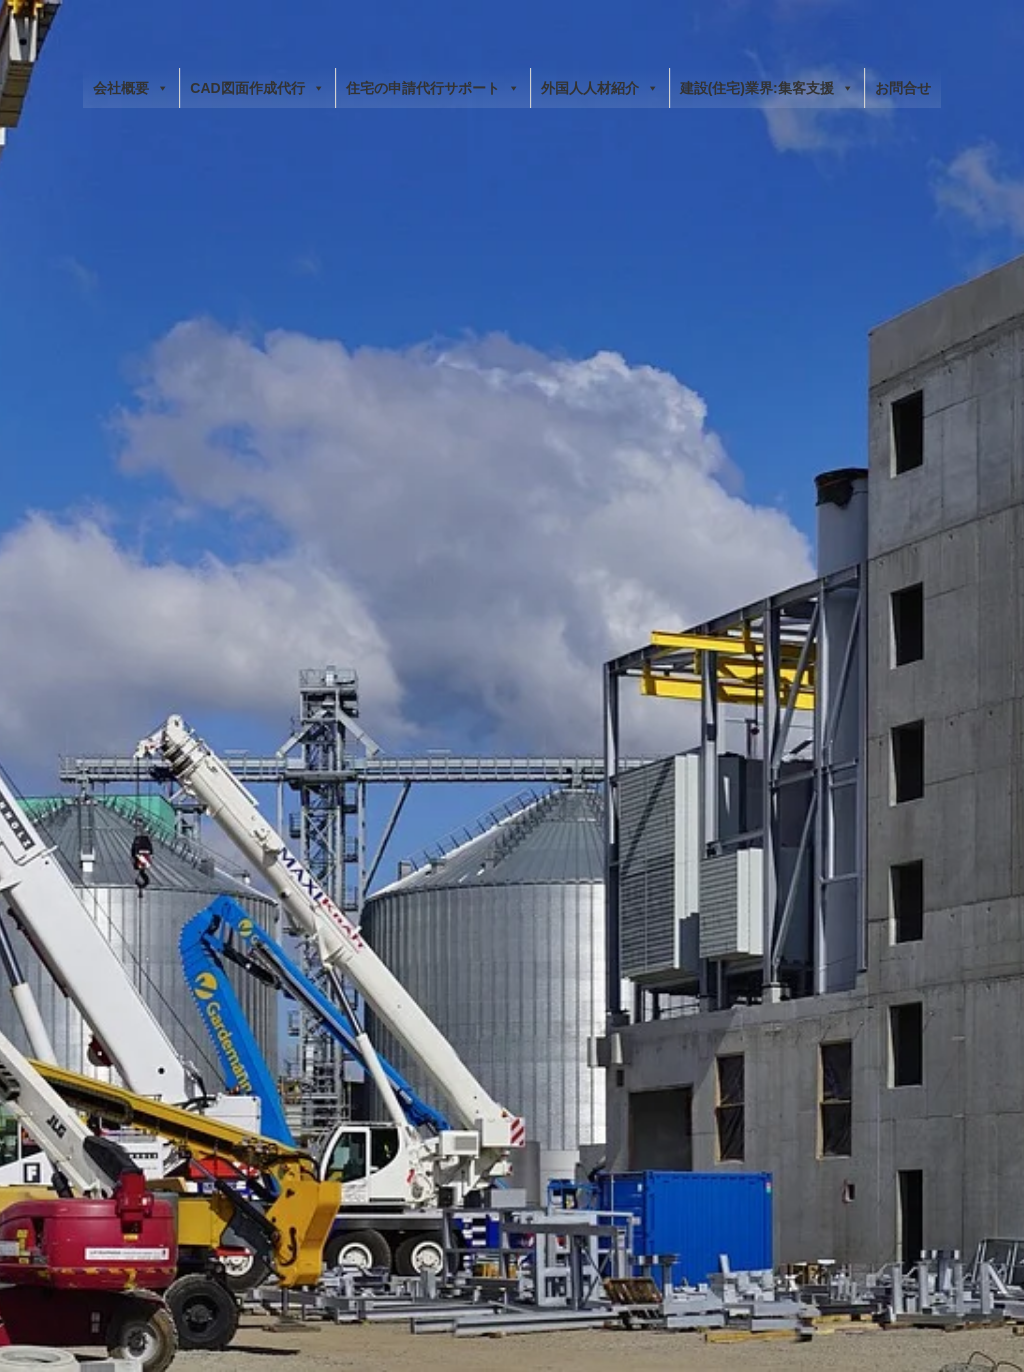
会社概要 (131, 88)
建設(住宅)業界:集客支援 (767, 88)
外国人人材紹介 (600, 88)
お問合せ (903, 88)
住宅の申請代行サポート (433, 88)
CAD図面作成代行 (257, 88)
